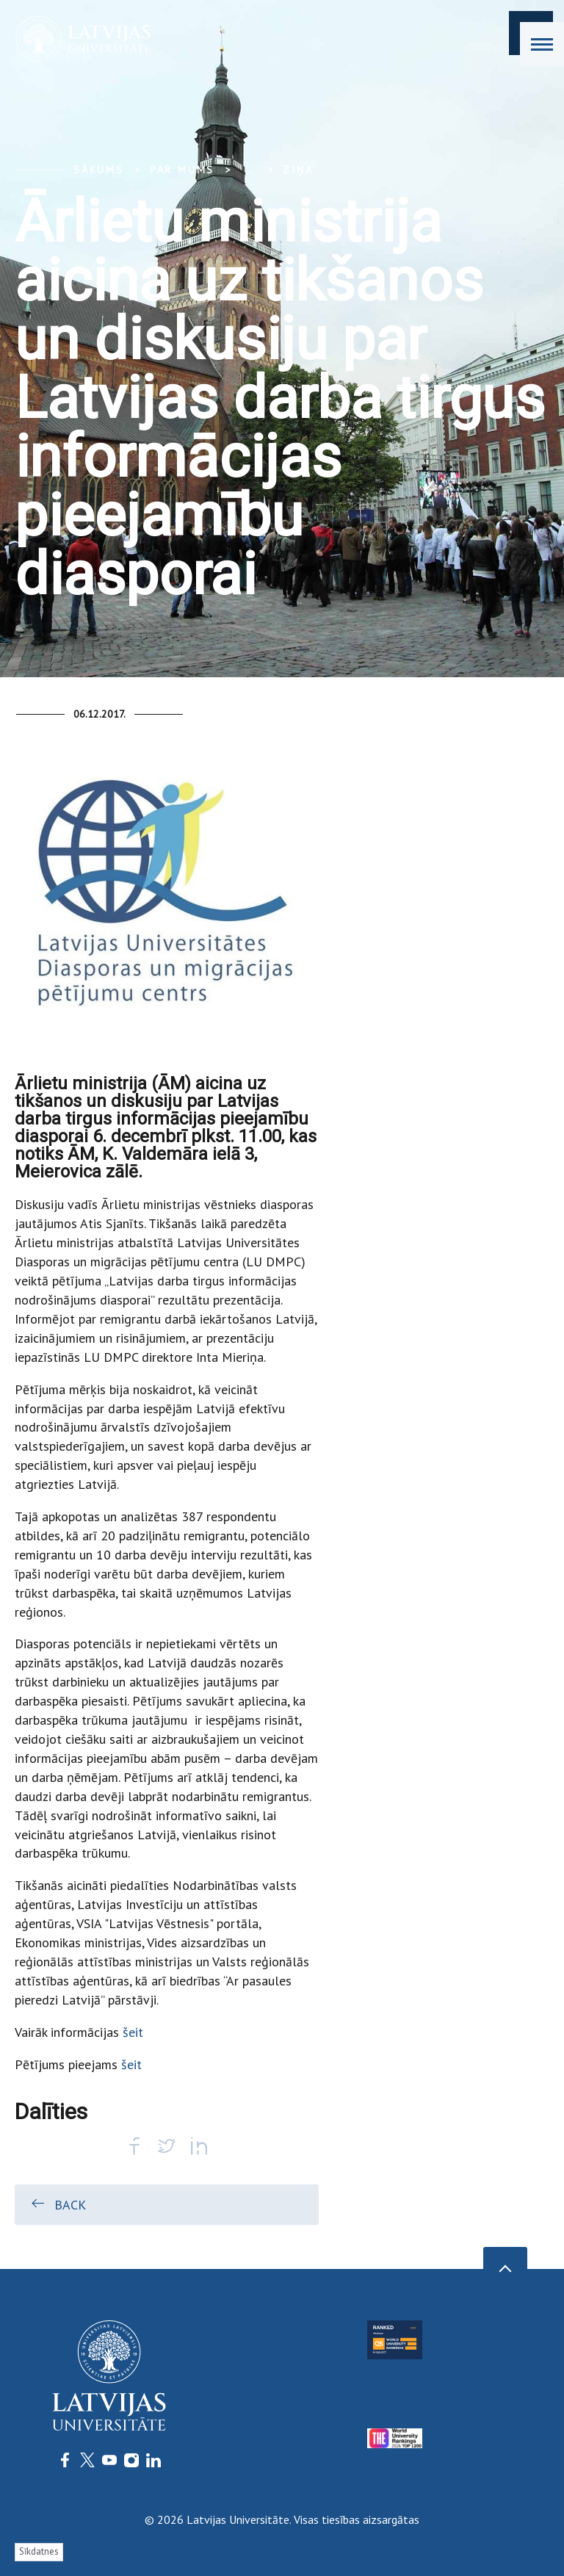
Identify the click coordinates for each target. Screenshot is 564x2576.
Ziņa (298, 169)
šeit (131, 2032)
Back (57, 2203)
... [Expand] (249, 169)
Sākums (98, 169)
